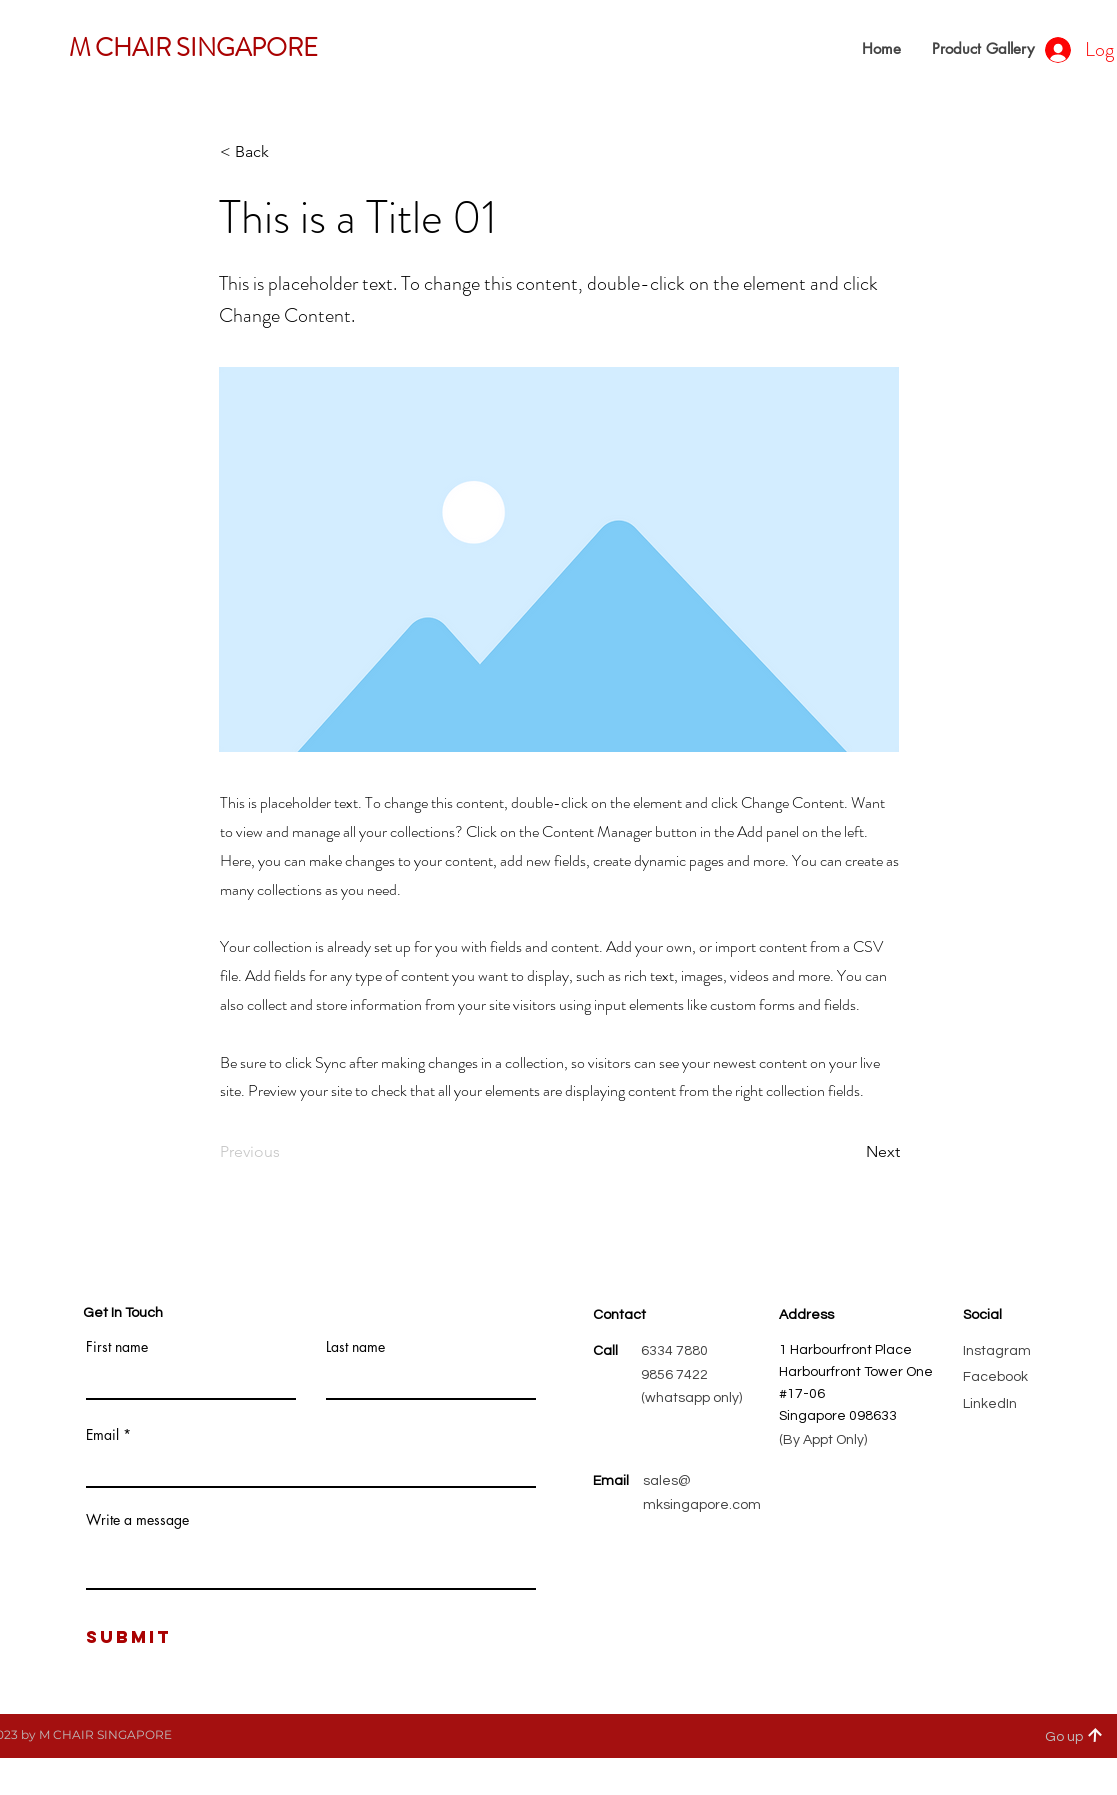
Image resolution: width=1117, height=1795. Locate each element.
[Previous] (286, 1152)
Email (102, 1435)
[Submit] (129, 1638)
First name (117, 1347)
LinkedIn (990, 1404)
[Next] (850, 1152)
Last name (355, 1347)
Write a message (137, 1520)
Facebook (995, 1377)
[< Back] (286, 152)
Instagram (997, 1351)
